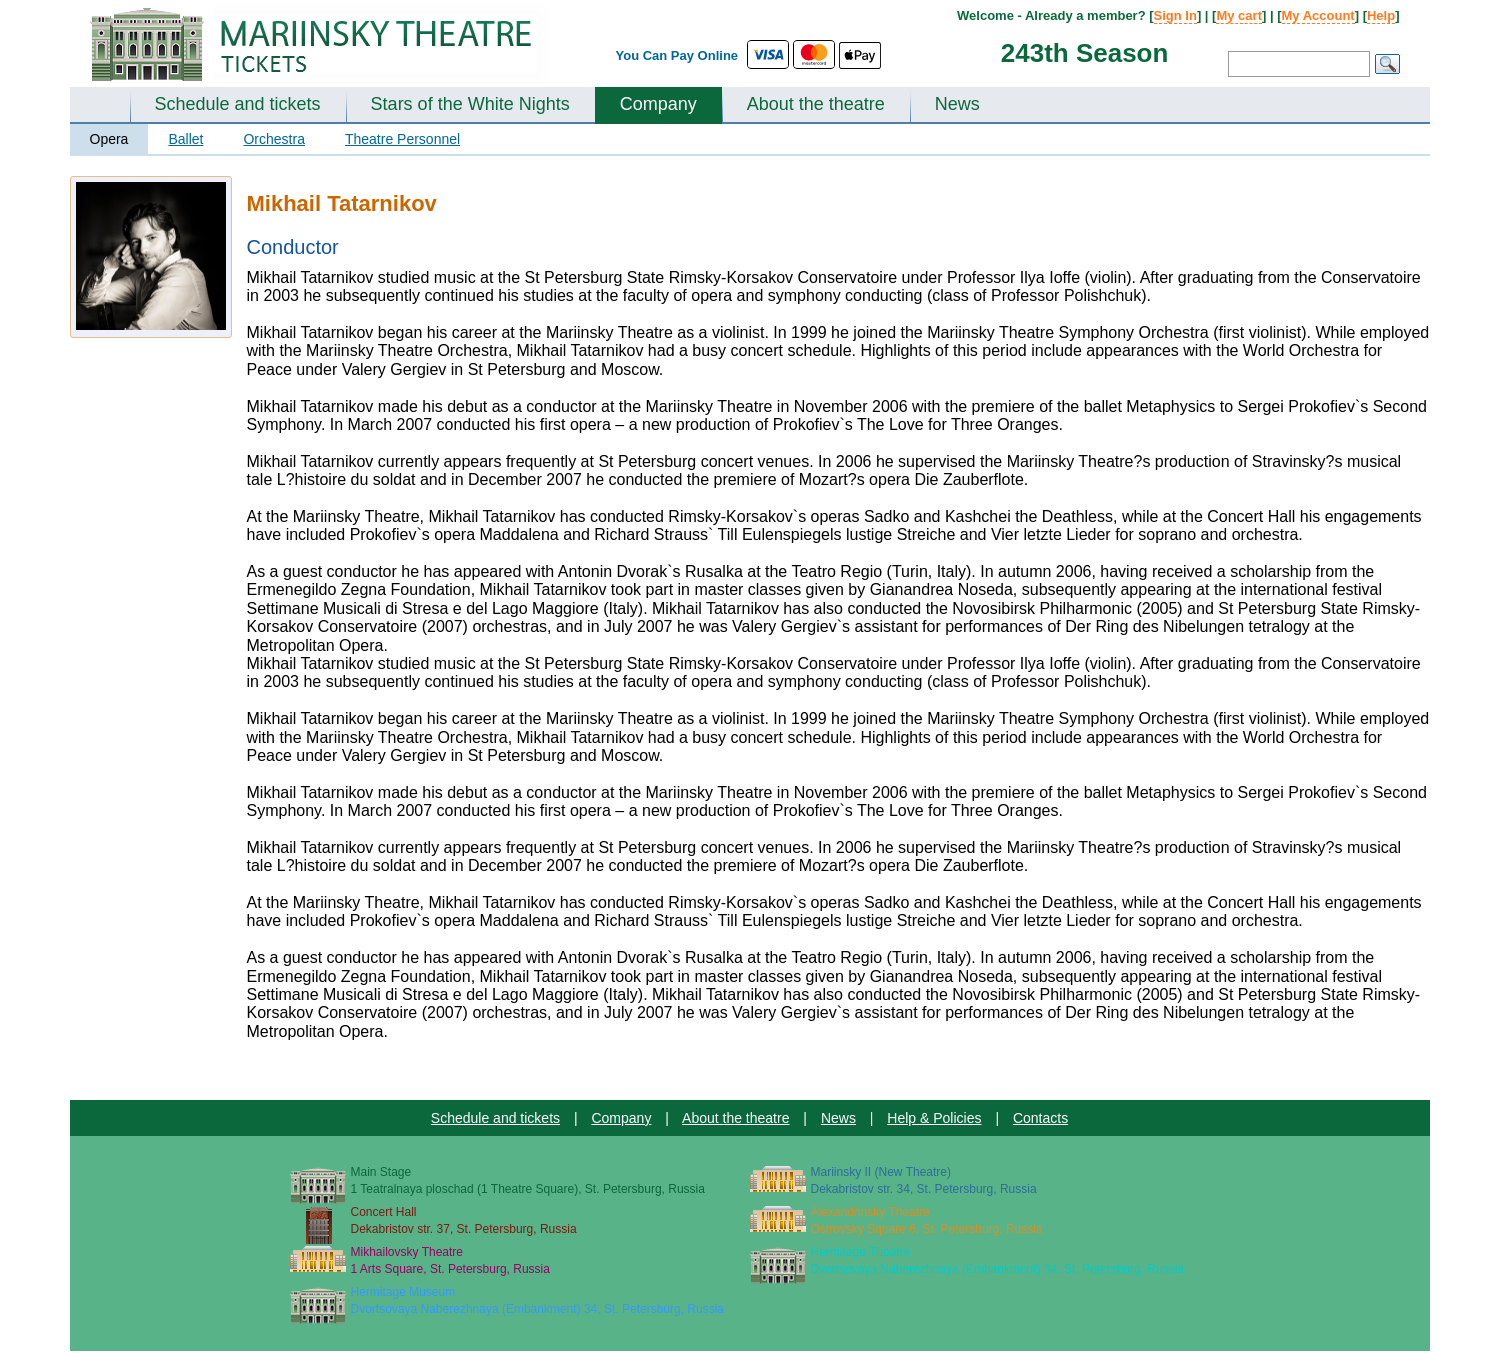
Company (658, 104)
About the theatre (816, 104)
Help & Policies (934, 1118)
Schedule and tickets (238, 104)
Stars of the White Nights (470, 104)
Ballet (185, 139)
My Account (1318, 15)
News (957, 104)
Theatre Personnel (402, 139)
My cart (1239, 15)
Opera (109, 139)
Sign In (1175, 15)
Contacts (1040, 1118)
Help (1381, 15)
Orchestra (273, 139)
